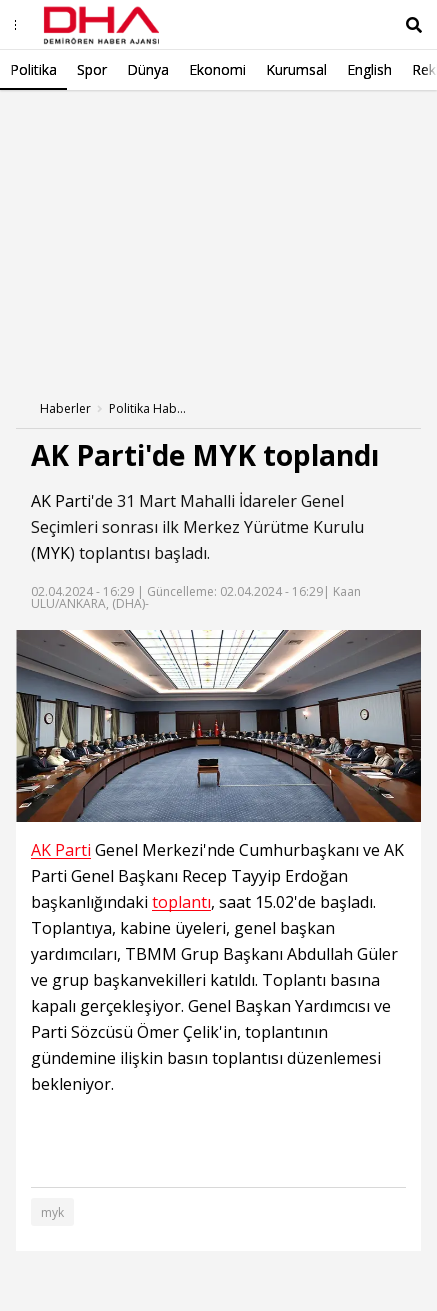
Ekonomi (217, 69)
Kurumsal (296, 69)
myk (52, 1212)
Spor (92, 69)
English (369, 69)
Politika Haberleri (149, 408)
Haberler (65, 408)
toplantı (181, 902)
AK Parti (61, 501)
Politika (33, 69)
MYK (53, 553)
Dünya (148, 69)
